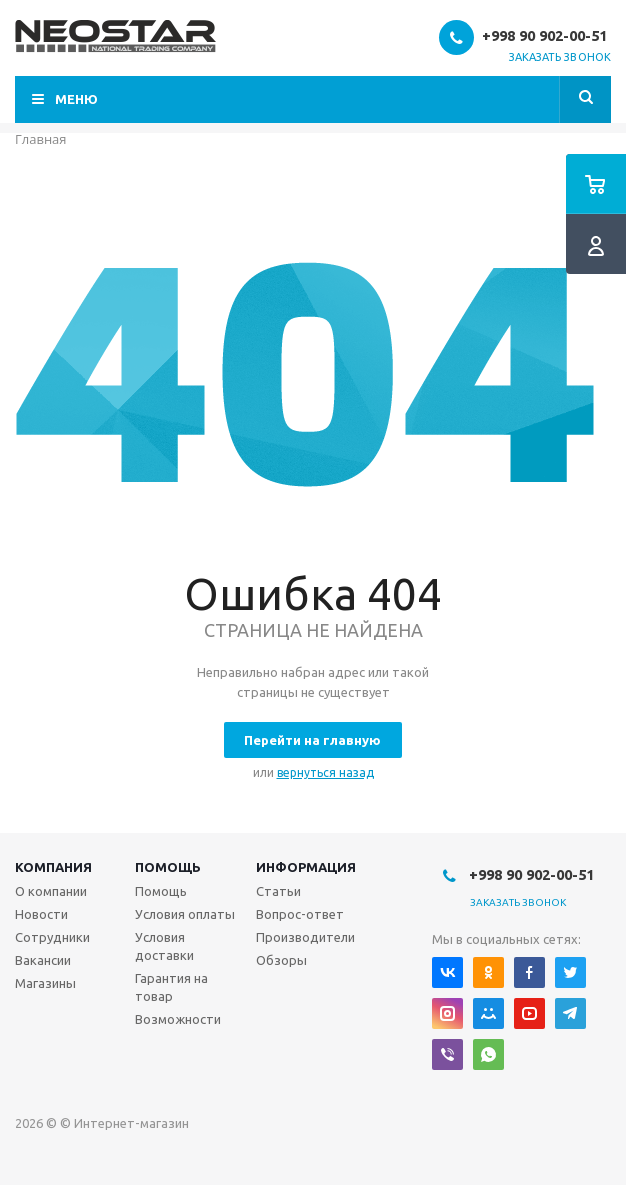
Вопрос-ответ (300, 914)
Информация (306, 867)
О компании (51, 891)
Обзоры (281, 960)
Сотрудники (52, 937)
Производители (305, 937)
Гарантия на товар (171, 987)
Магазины (45, 983)
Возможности (178, 1019)
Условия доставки (164, 946)
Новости (41, 914)
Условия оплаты (185, 914)
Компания (53, 867)
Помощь (168, 867)
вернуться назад (325, 772)
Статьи (278, 891)
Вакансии (43, 960)
